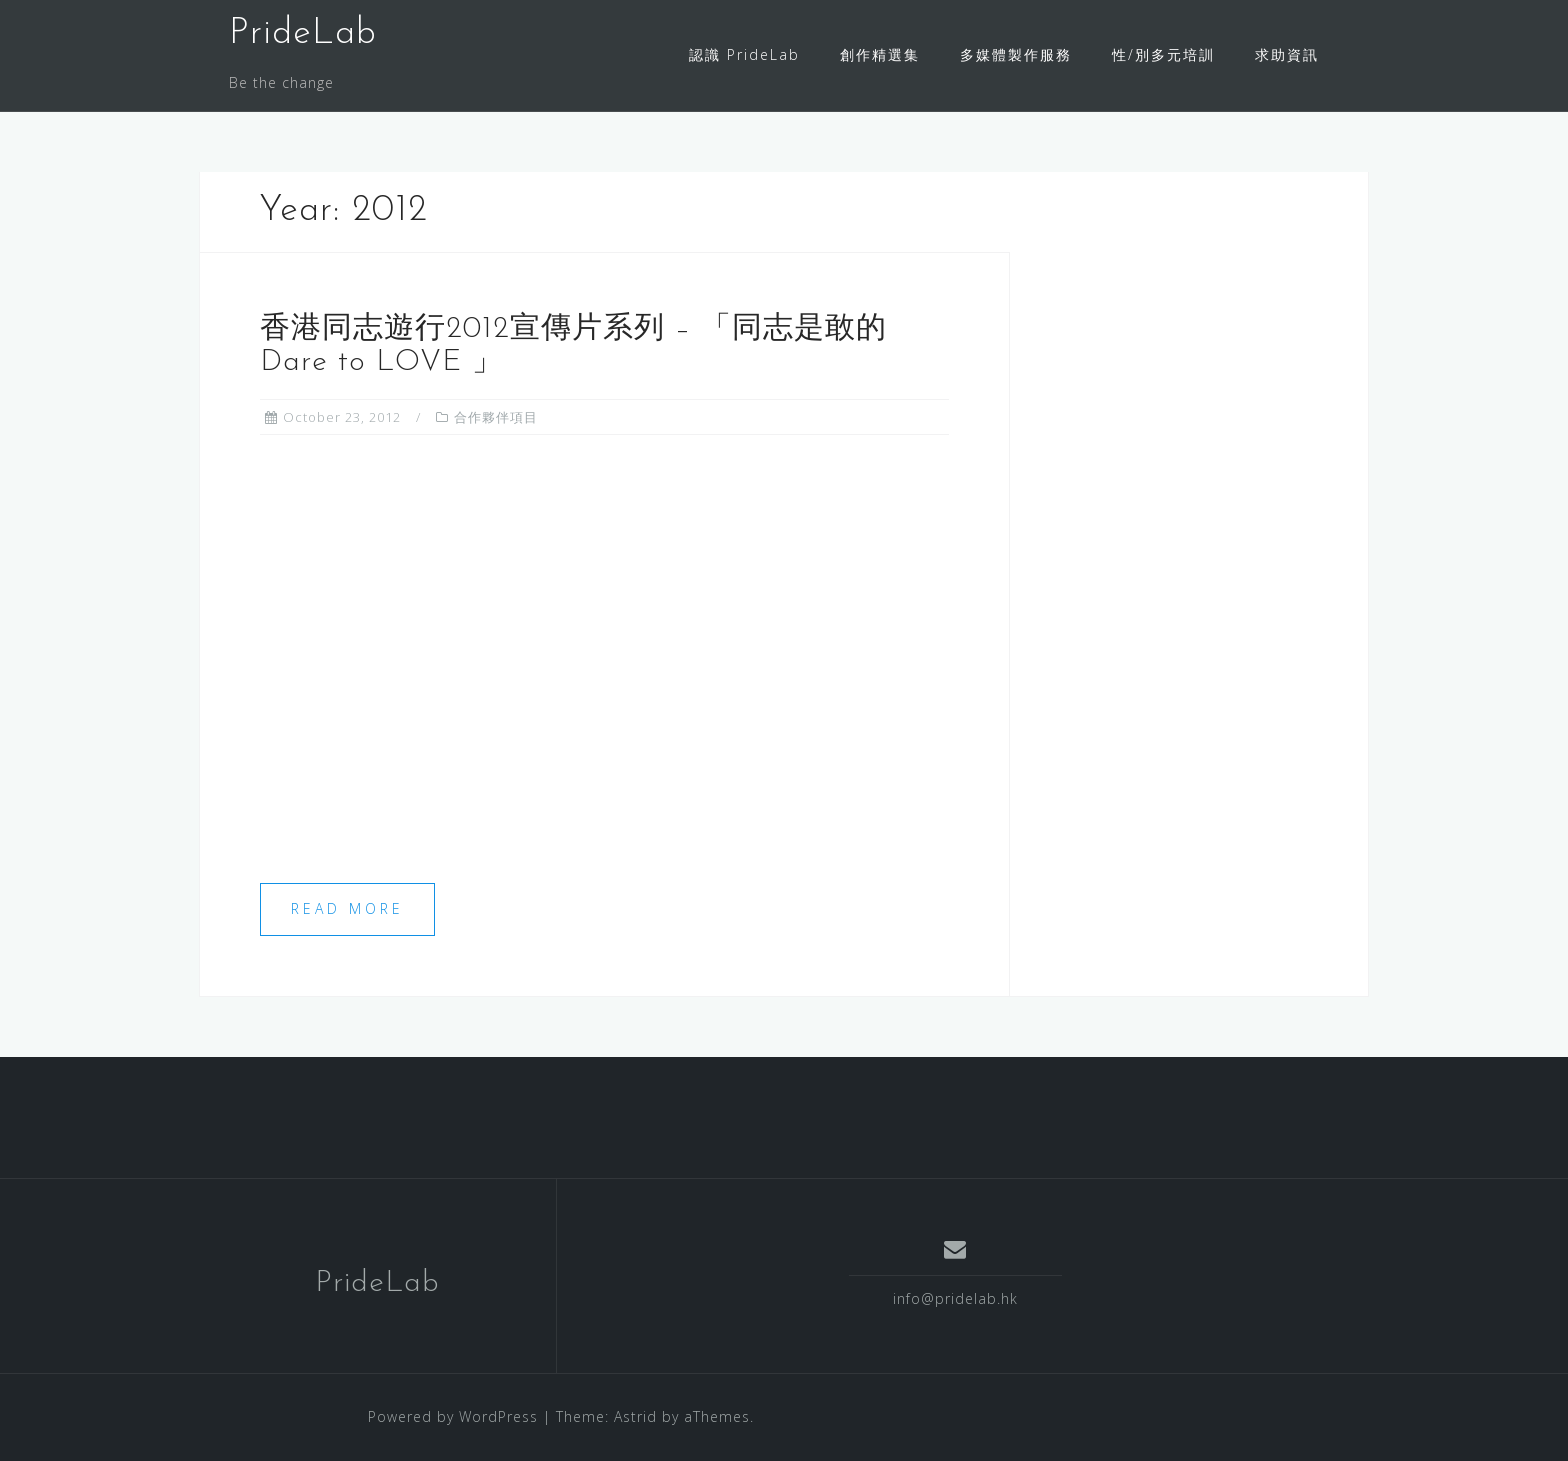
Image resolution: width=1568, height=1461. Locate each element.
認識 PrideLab (744, 54)
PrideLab (303, 34)
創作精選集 (880, 54)
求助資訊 (1287, 54)
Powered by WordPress (453, 1416)
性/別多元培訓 (1163, 54)
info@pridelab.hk (955, 1298)
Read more (347, 908)
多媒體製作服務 (1016, 54)
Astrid (635, 1416)
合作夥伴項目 (496, 417)
